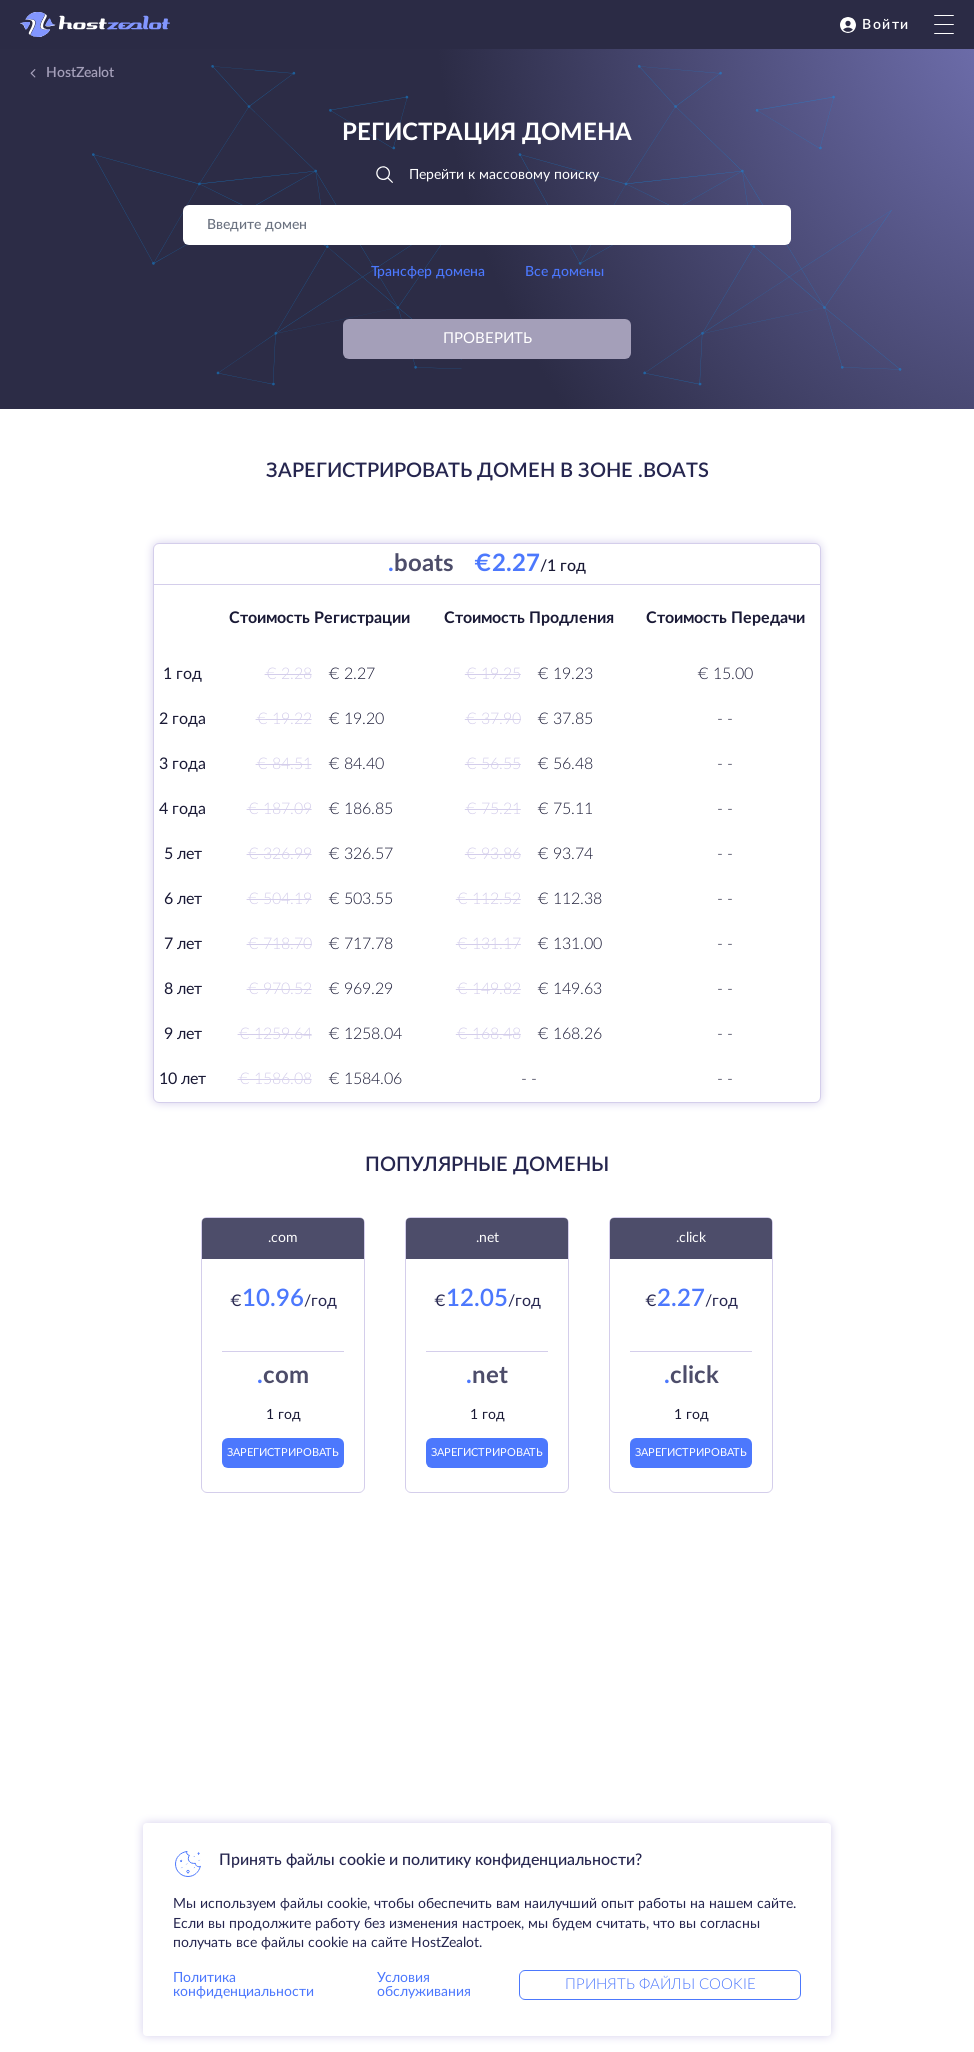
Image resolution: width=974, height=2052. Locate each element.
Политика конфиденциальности (243, 1985)
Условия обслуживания (424, 1985)
